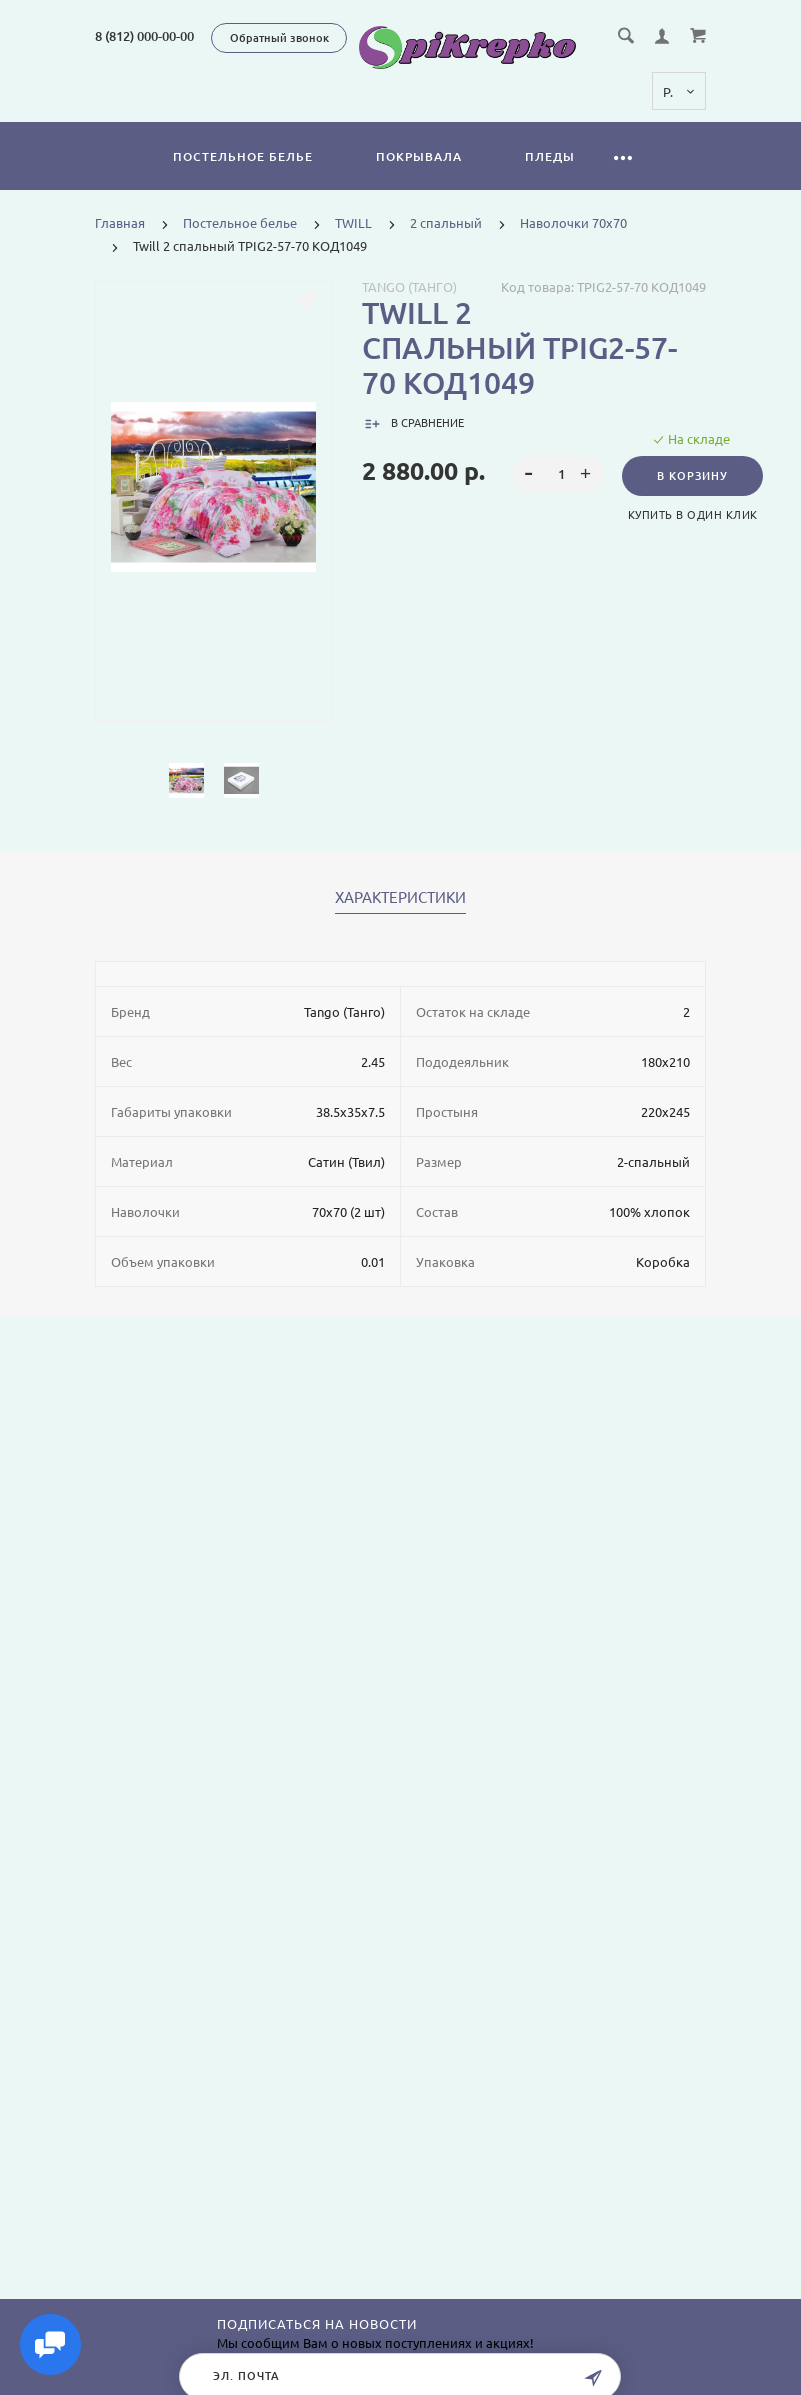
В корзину (692, 476)
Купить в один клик (693, 515)
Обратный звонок (279, 38)
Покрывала (419, 156)
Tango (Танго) (409, 287)
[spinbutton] (558, 475)
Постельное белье (243, 156)
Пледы (550, 156)
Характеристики (400, 898)
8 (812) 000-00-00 (144, 36)
